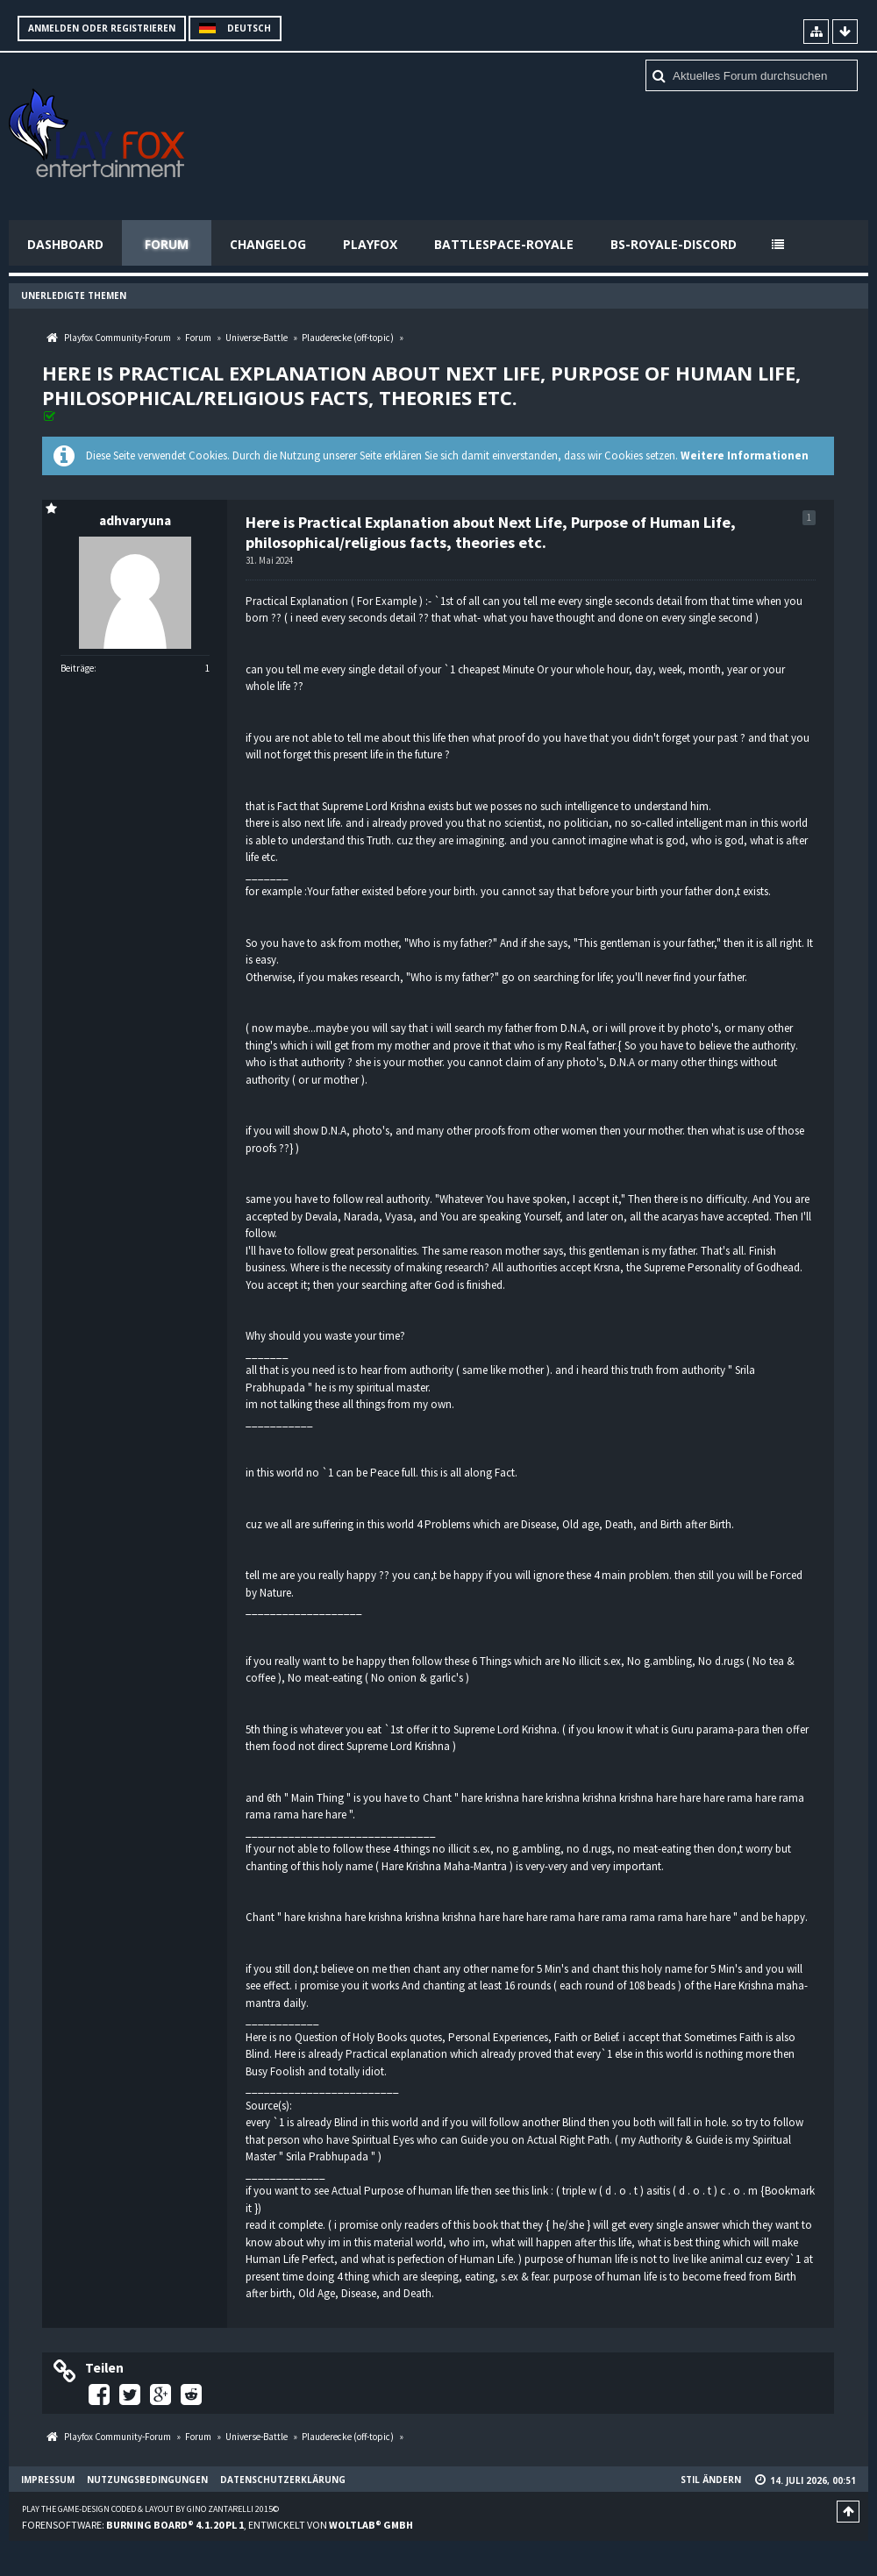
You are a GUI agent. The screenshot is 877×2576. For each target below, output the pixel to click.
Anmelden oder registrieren (101, 28)
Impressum (48, 2479)
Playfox (370, 244)
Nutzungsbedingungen (147, 2479)
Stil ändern (711, 2479)
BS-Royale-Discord (673, 244)
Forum (167, 244)
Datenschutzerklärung (283, 2479)
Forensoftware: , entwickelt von (217, 2524)
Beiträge (77, 668)
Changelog (268, 244)
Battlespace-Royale (504, 244)
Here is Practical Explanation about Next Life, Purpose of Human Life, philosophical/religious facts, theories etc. (421, 384)
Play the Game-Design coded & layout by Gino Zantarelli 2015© (150, 2509)
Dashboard (65, 244)
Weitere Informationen (745, 455)
